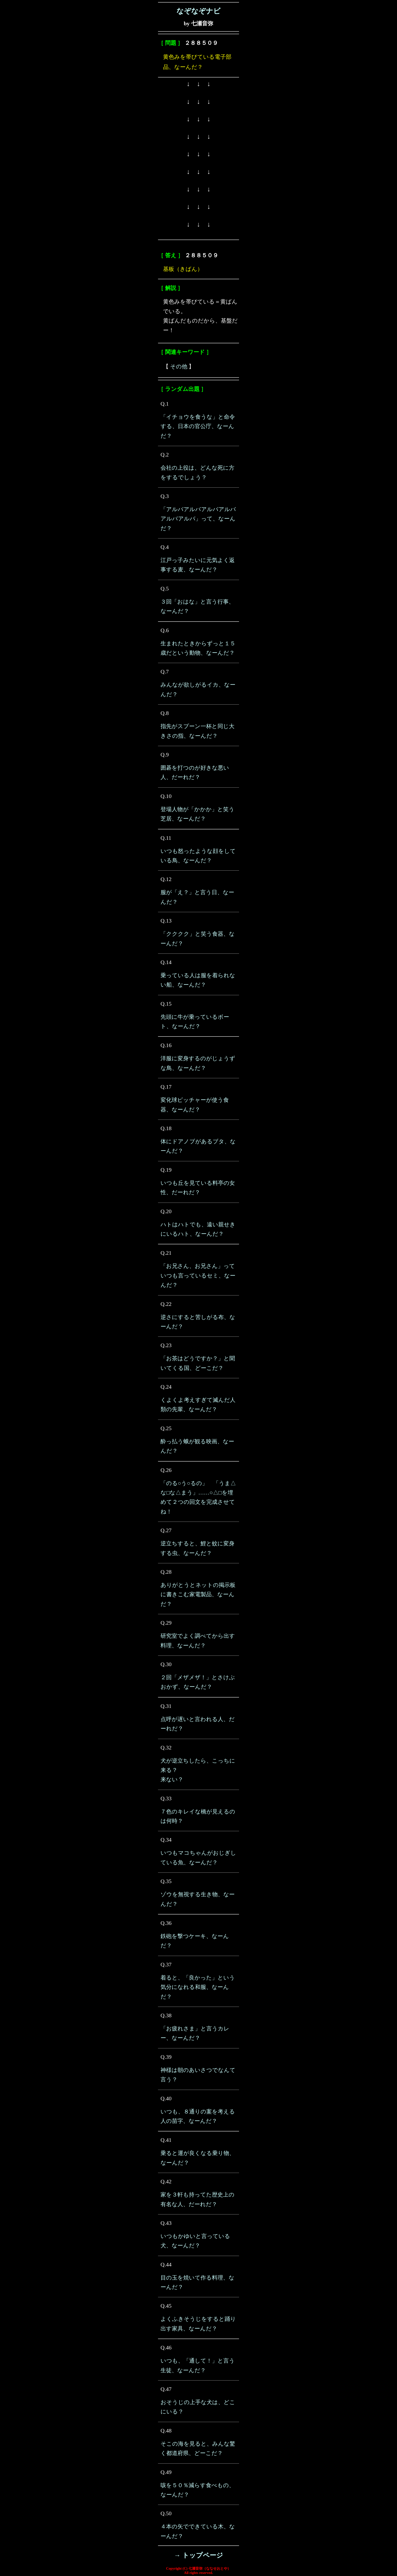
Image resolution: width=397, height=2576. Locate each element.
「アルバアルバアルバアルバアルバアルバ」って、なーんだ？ (198, 518)
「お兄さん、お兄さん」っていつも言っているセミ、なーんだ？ (198, 1275)
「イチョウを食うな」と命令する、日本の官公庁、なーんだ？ (198, 426)
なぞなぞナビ (198, 11)
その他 (178, 366)
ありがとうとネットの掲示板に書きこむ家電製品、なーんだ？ (198, 1594)
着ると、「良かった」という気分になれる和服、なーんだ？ (198, 1987)
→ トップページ (198, 2555)
